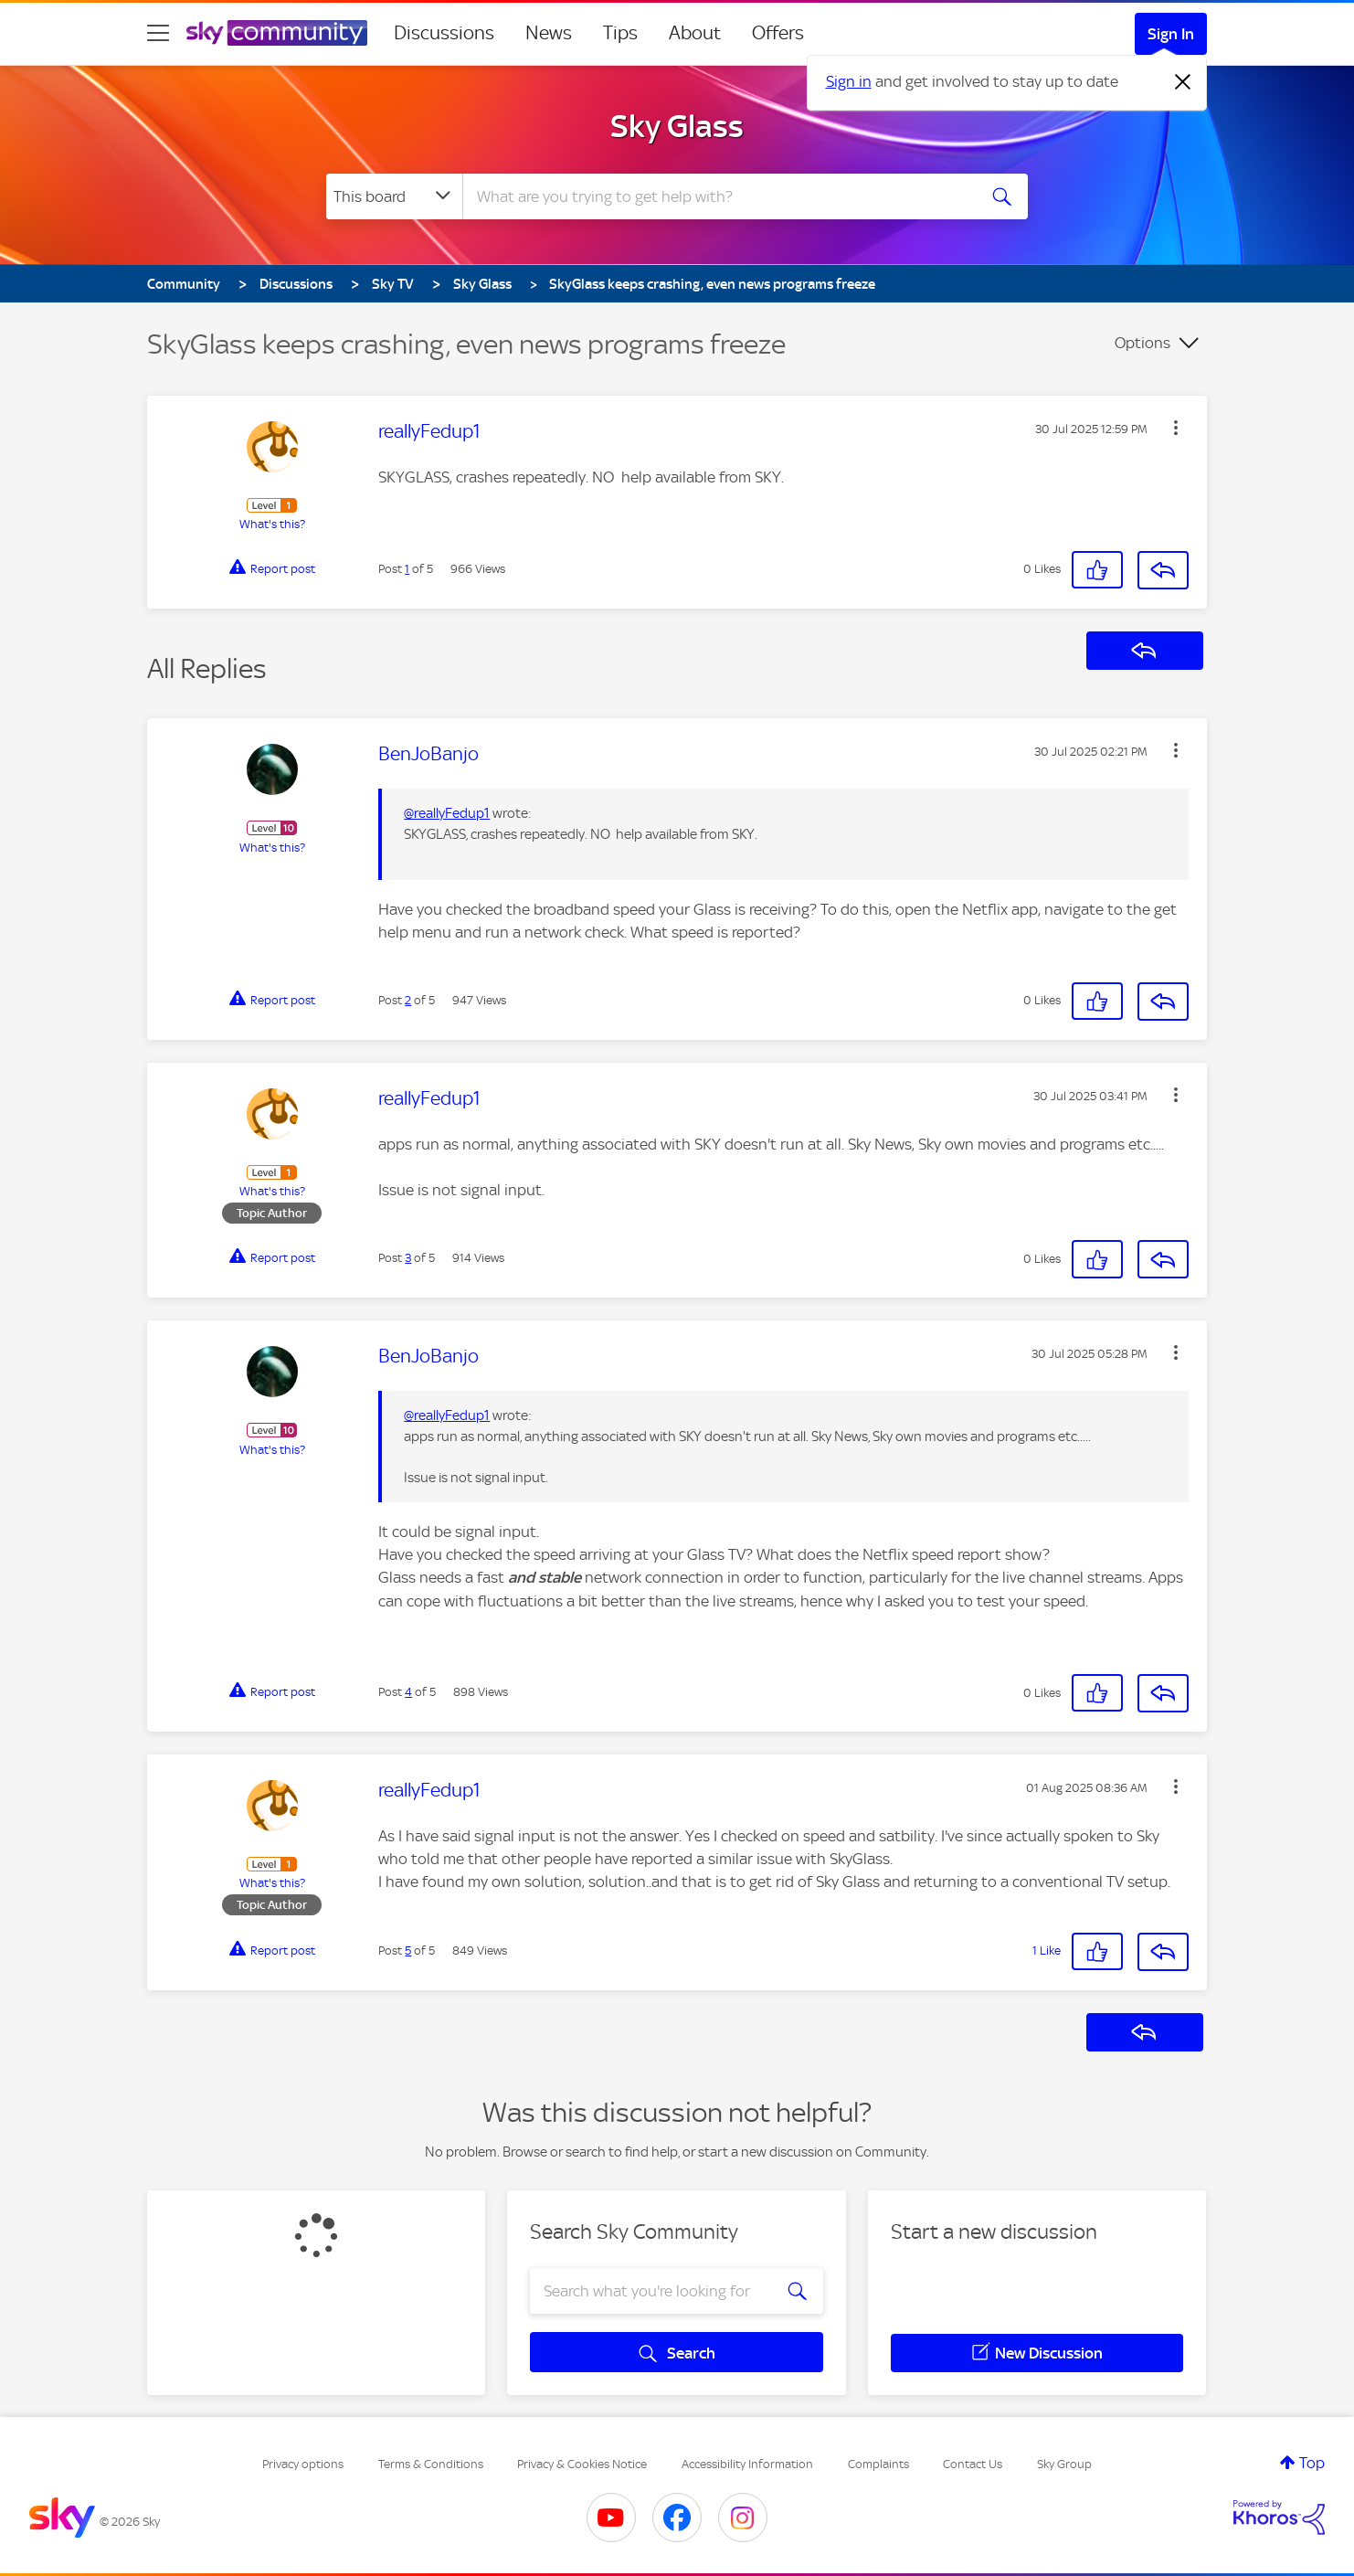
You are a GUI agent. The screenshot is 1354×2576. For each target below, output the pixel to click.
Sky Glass (677, 126)
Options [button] (1142, 343)
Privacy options (303, 2464)
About (695, 33)
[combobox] (717, 196)
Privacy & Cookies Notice (582, 2464)
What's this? (272, 524)
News (548, 33)
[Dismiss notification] (1183, 82)
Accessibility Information (747, 2464)
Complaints (878, 2464)
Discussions (444, 33)
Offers (778, 33)
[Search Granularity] (394, 196)
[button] (1176, 427)
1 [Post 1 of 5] (407, 569)
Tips (620, 33)
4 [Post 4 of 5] (408, 1692)
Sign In (1171, 34)
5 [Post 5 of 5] (408, 1950)
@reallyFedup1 (447, 813)
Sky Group (1064, 2464)
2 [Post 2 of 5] (408, 1000)
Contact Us (972, 2464)
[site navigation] (158, 33)
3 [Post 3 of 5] (408, 1258)
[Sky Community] (276, 33)
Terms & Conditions (430, 2464)
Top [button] (1312, 2463)
